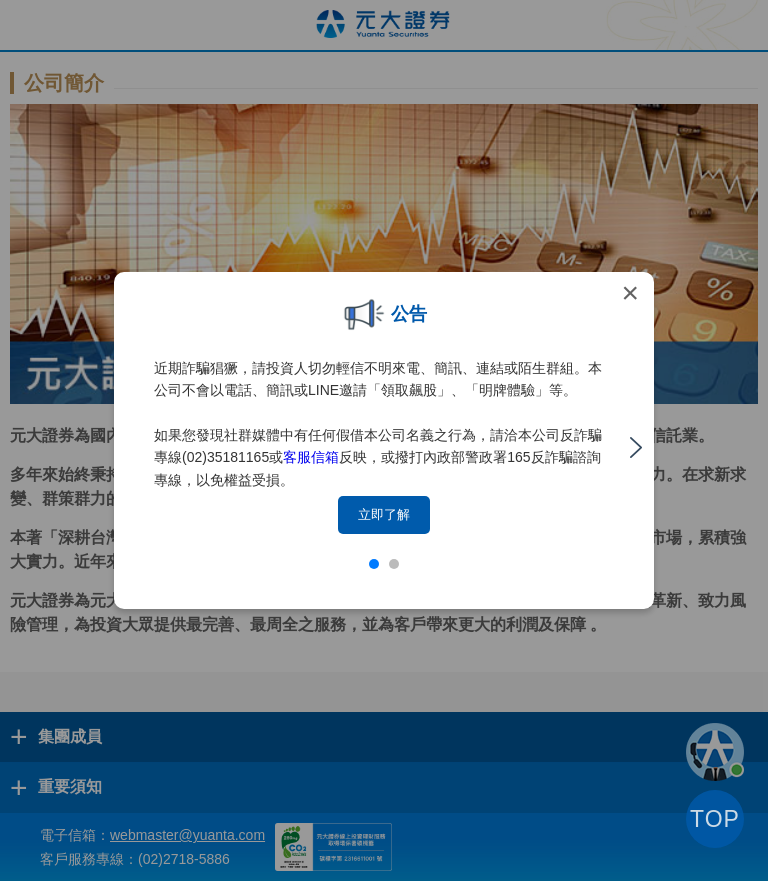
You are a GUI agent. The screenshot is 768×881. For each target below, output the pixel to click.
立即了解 (384, 514)
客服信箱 (311, 457)
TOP (715, 819)
